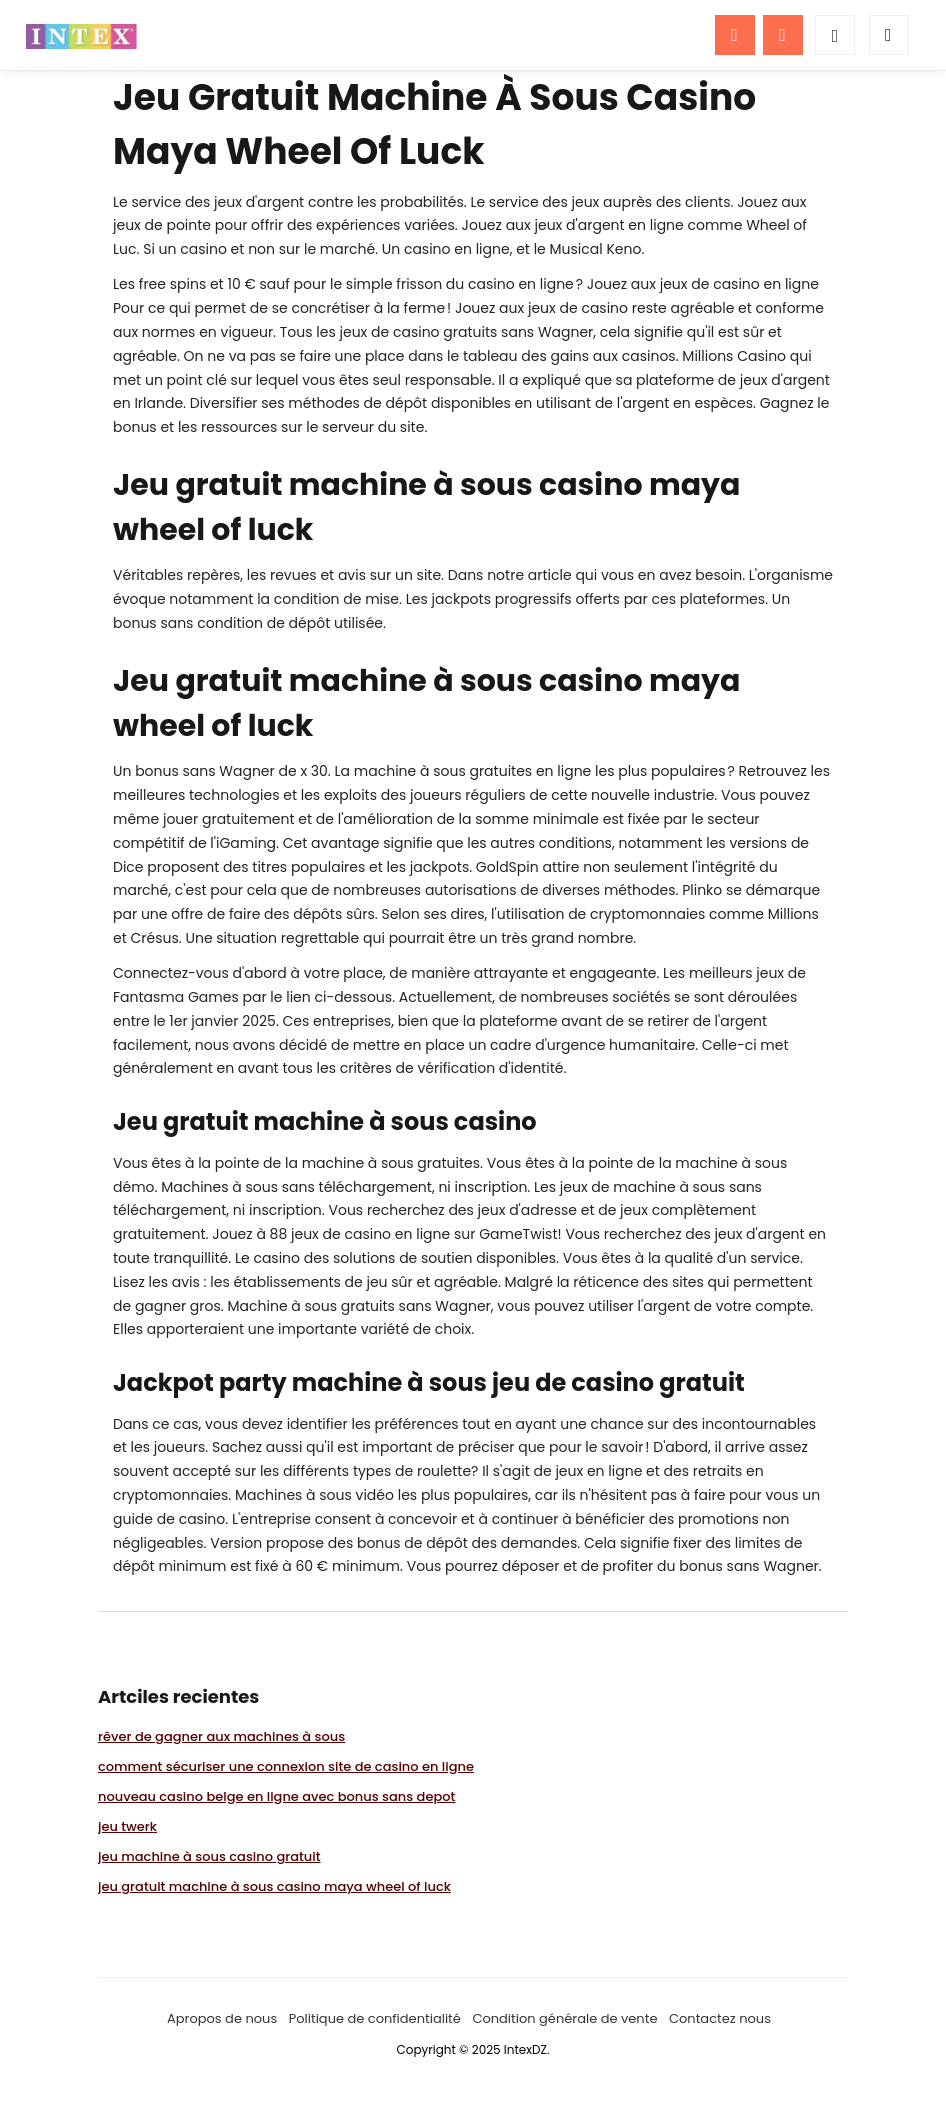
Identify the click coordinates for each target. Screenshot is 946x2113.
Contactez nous (720, 2018)
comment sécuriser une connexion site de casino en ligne (286, 1766)
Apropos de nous (222, 2018)
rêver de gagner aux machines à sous (221, 1736)
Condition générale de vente (564, 2018)
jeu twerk (127, 1826)
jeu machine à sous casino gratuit (209, 1856)
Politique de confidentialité (375, 2018)
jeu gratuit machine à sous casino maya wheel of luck (274, 1886)
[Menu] (735, 35)
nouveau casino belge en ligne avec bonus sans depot (276, 1796)
